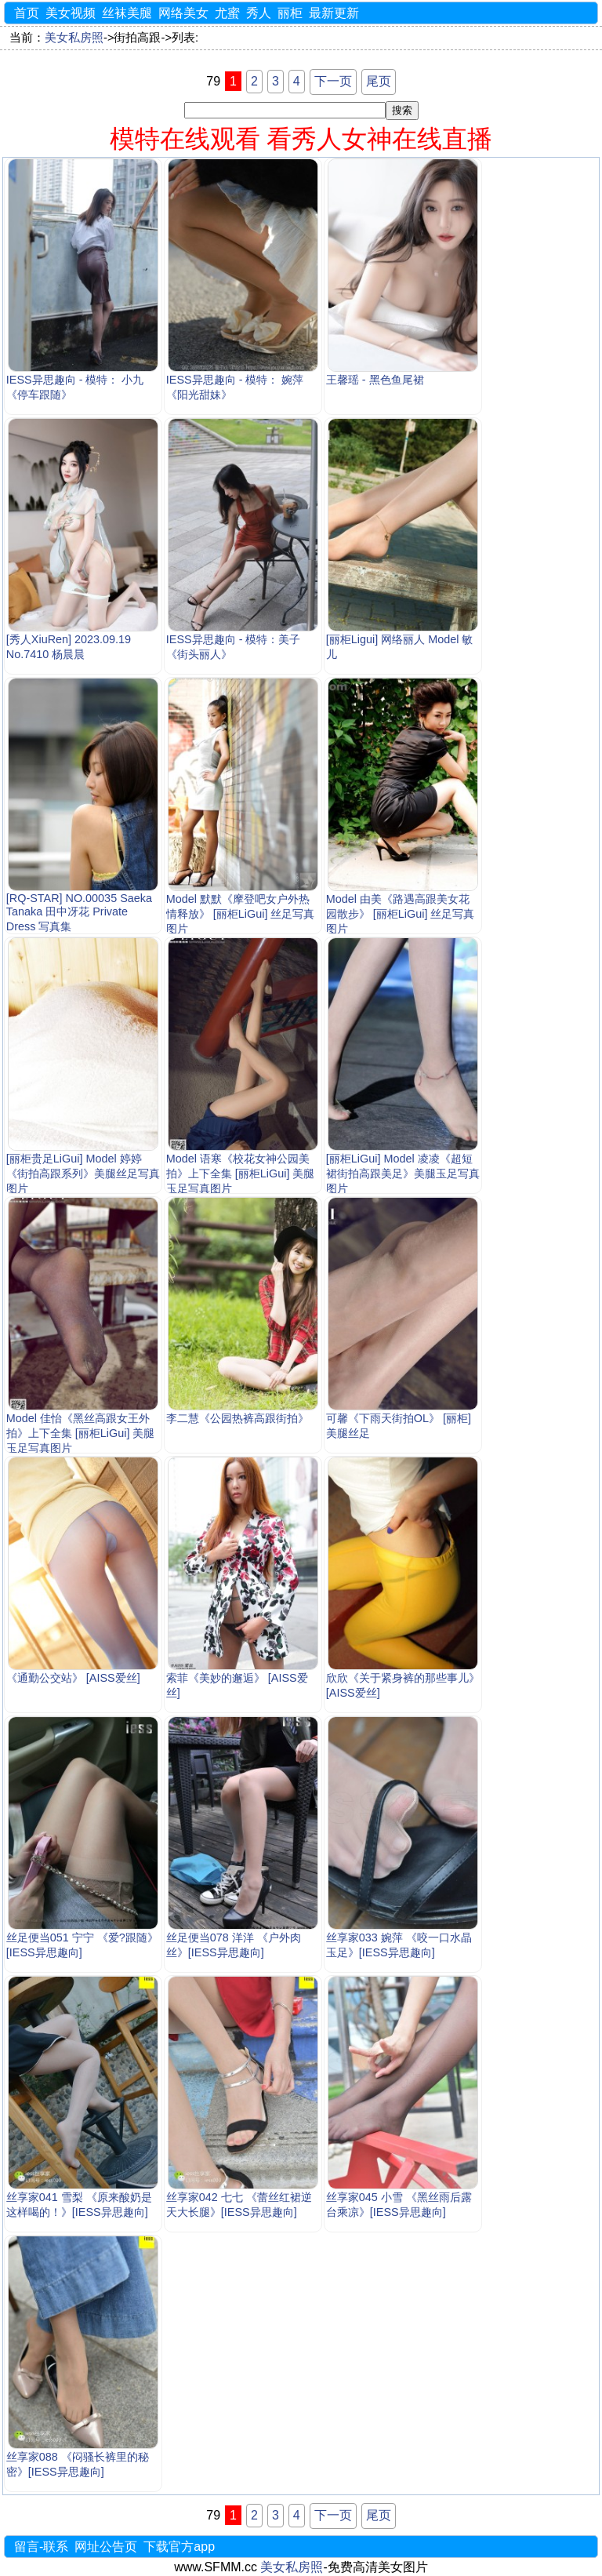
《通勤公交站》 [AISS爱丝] (73, 1678)
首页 (26, 13)
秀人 (258, 13)
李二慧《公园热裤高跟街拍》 (237, 1418)
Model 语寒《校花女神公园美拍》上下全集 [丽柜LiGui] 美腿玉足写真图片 (240, 1173)
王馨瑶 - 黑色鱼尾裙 (375, 379)
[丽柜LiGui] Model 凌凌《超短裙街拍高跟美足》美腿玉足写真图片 (403, 1173)
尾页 (378, 81)
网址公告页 (105, 2546)
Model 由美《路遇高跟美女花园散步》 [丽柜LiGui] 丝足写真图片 (400, 914)
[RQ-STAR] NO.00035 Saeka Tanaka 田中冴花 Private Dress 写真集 (79, 912)
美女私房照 (74, 37)
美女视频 (70, 13)
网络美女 (183, 13)
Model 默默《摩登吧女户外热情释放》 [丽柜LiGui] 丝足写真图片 (240, 914)
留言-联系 (41, 2546)
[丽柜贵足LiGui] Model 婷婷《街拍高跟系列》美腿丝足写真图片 (83, 1173)
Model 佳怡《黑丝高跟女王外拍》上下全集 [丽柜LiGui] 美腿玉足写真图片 (80, 1433)
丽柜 (290, 13)
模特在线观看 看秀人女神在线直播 (301, 139)
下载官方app (179, 2546)
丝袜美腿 (127, 13)
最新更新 (334, 13)
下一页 (333, 81)
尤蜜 (227, 13)
